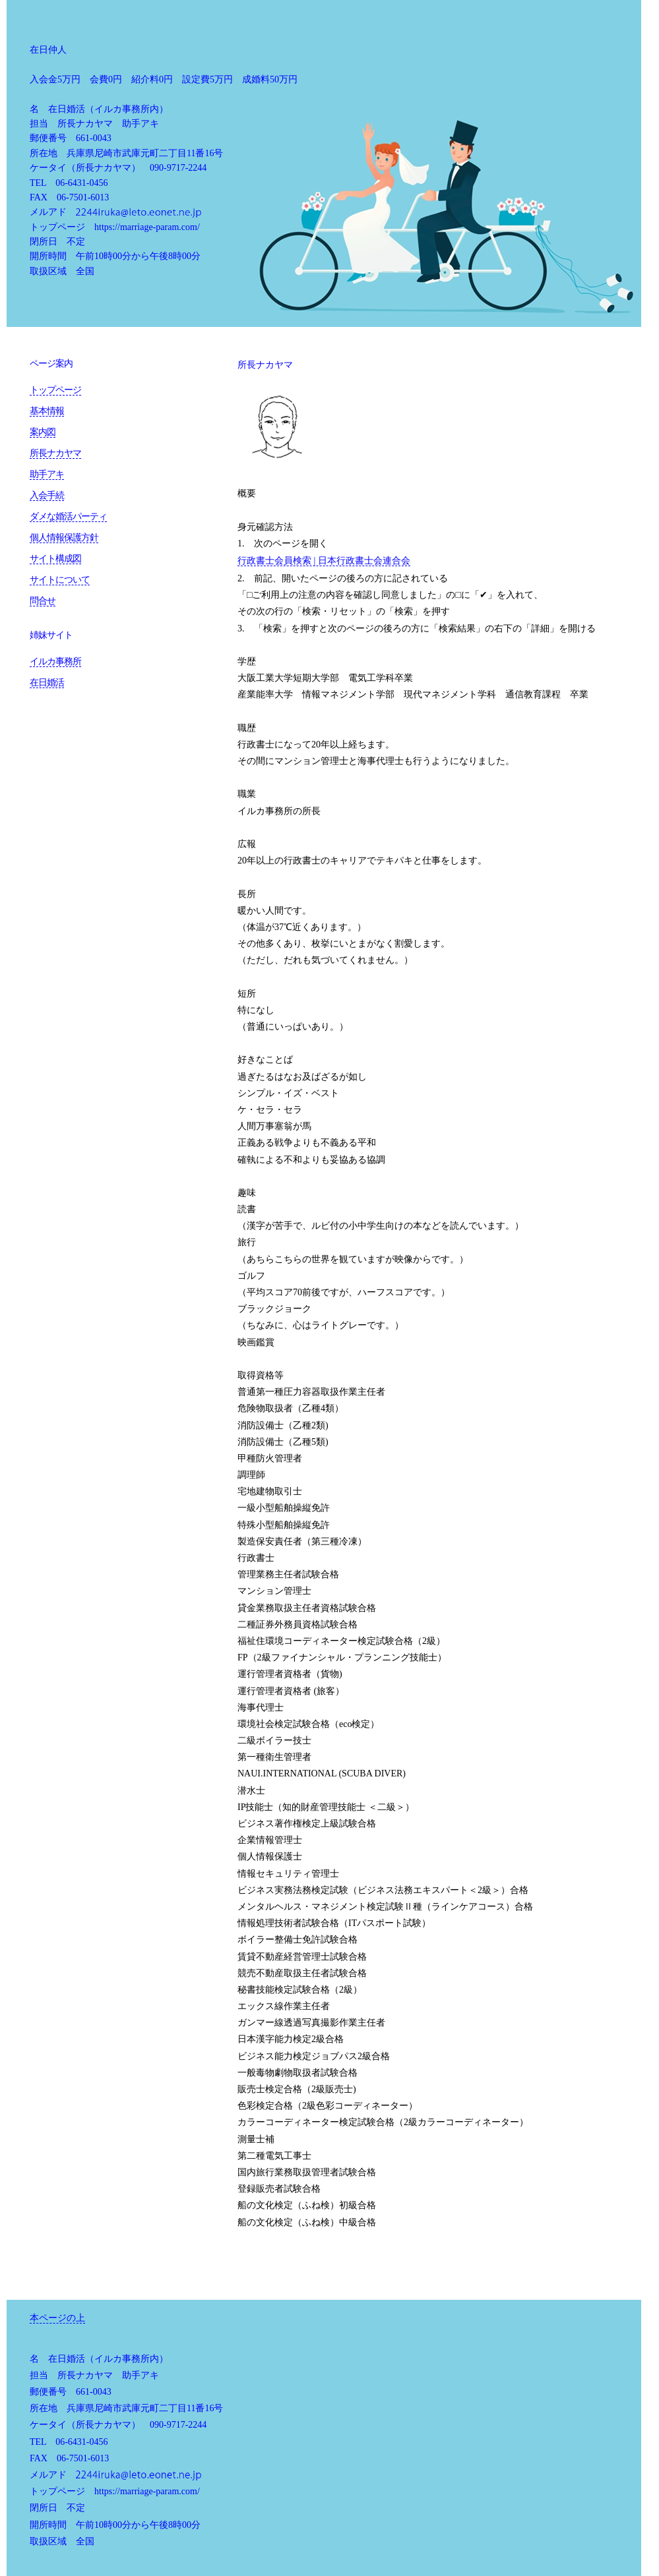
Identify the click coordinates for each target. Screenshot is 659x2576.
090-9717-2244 (178, 168)
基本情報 (47, 411)
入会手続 (47, 495)
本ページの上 (57, 2318)
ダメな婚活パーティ (68, 516)
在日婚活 (47, 683)
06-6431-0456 (81, 183)
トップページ (55, 390)
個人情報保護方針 (64, 537)
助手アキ (47, 474)
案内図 (42, 432)
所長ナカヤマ (55, 453)
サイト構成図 (55, 559)
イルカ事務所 (55, 661)
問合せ (42, 601)
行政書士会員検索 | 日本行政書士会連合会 (323, 561)
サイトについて (60, 580)
